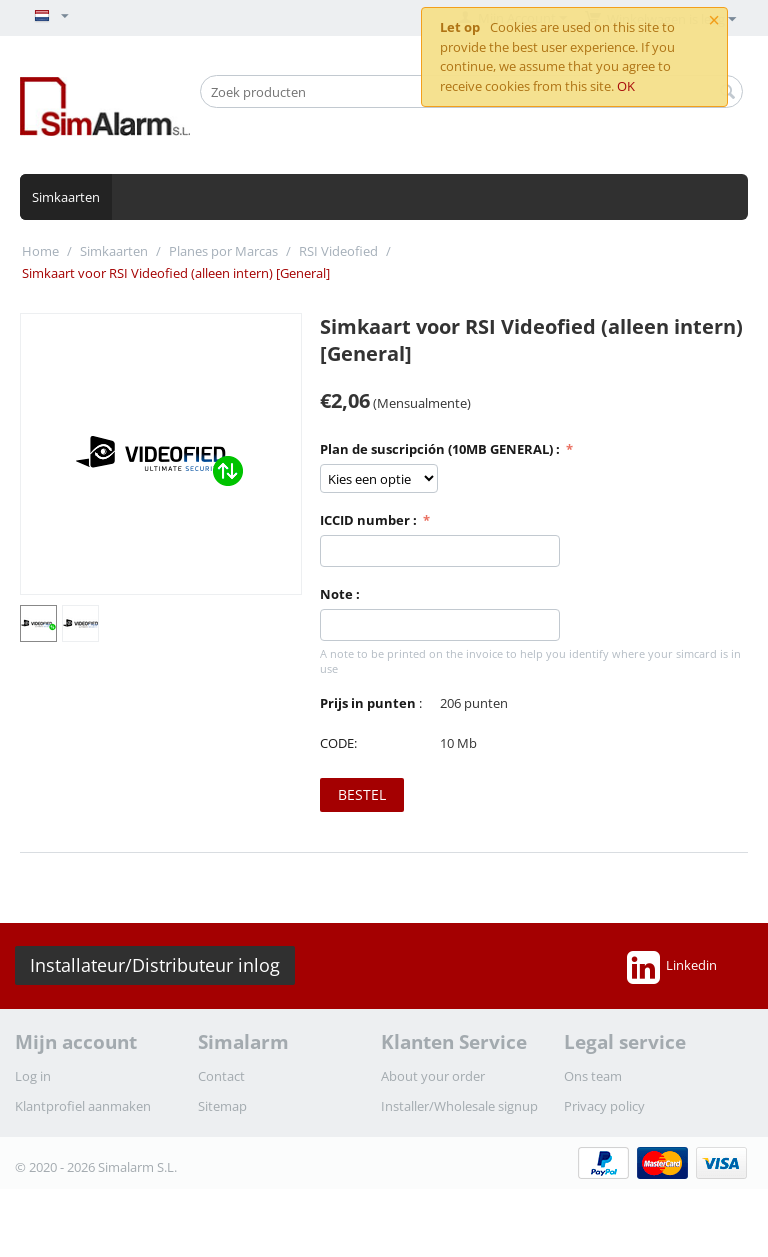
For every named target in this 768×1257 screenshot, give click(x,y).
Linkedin (672, 967)
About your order (433, 1076)
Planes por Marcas (223, 251)
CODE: (338, 743)
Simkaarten (66, 197)
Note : (340, 594)
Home (40, 251)
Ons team (593, 1076)
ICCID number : (370, 520)
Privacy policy (604, 1106)
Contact (221, 1076)
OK (626, 86)
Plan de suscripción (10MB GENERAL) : (441, 449)
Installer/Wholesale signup (459, 1106)
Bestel (362, 794)
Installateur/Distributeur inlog (155, 965)
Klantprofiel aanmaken (83, 1106)
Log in (33, 1076)
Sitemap (222, 1106)
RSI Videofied (338, 251)
